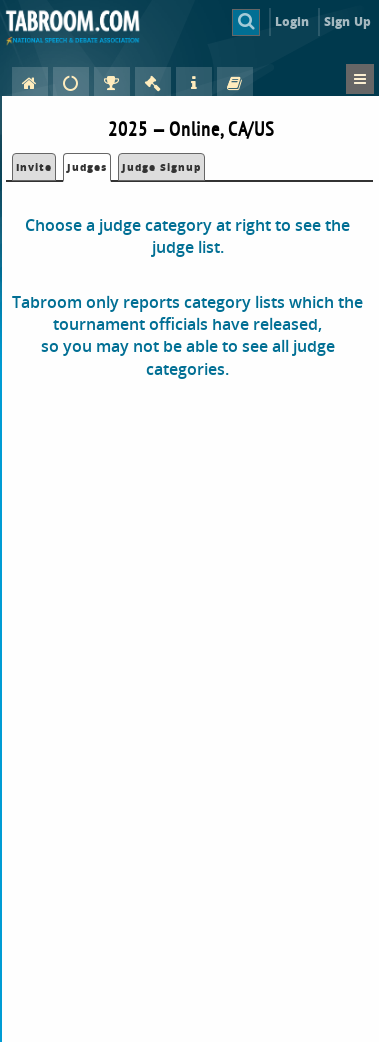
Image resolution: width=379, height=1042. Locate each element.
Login (292, 21)
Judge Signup (161, 167)
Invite (34, 167)
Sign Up (347, 21)
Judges (87, 167)
